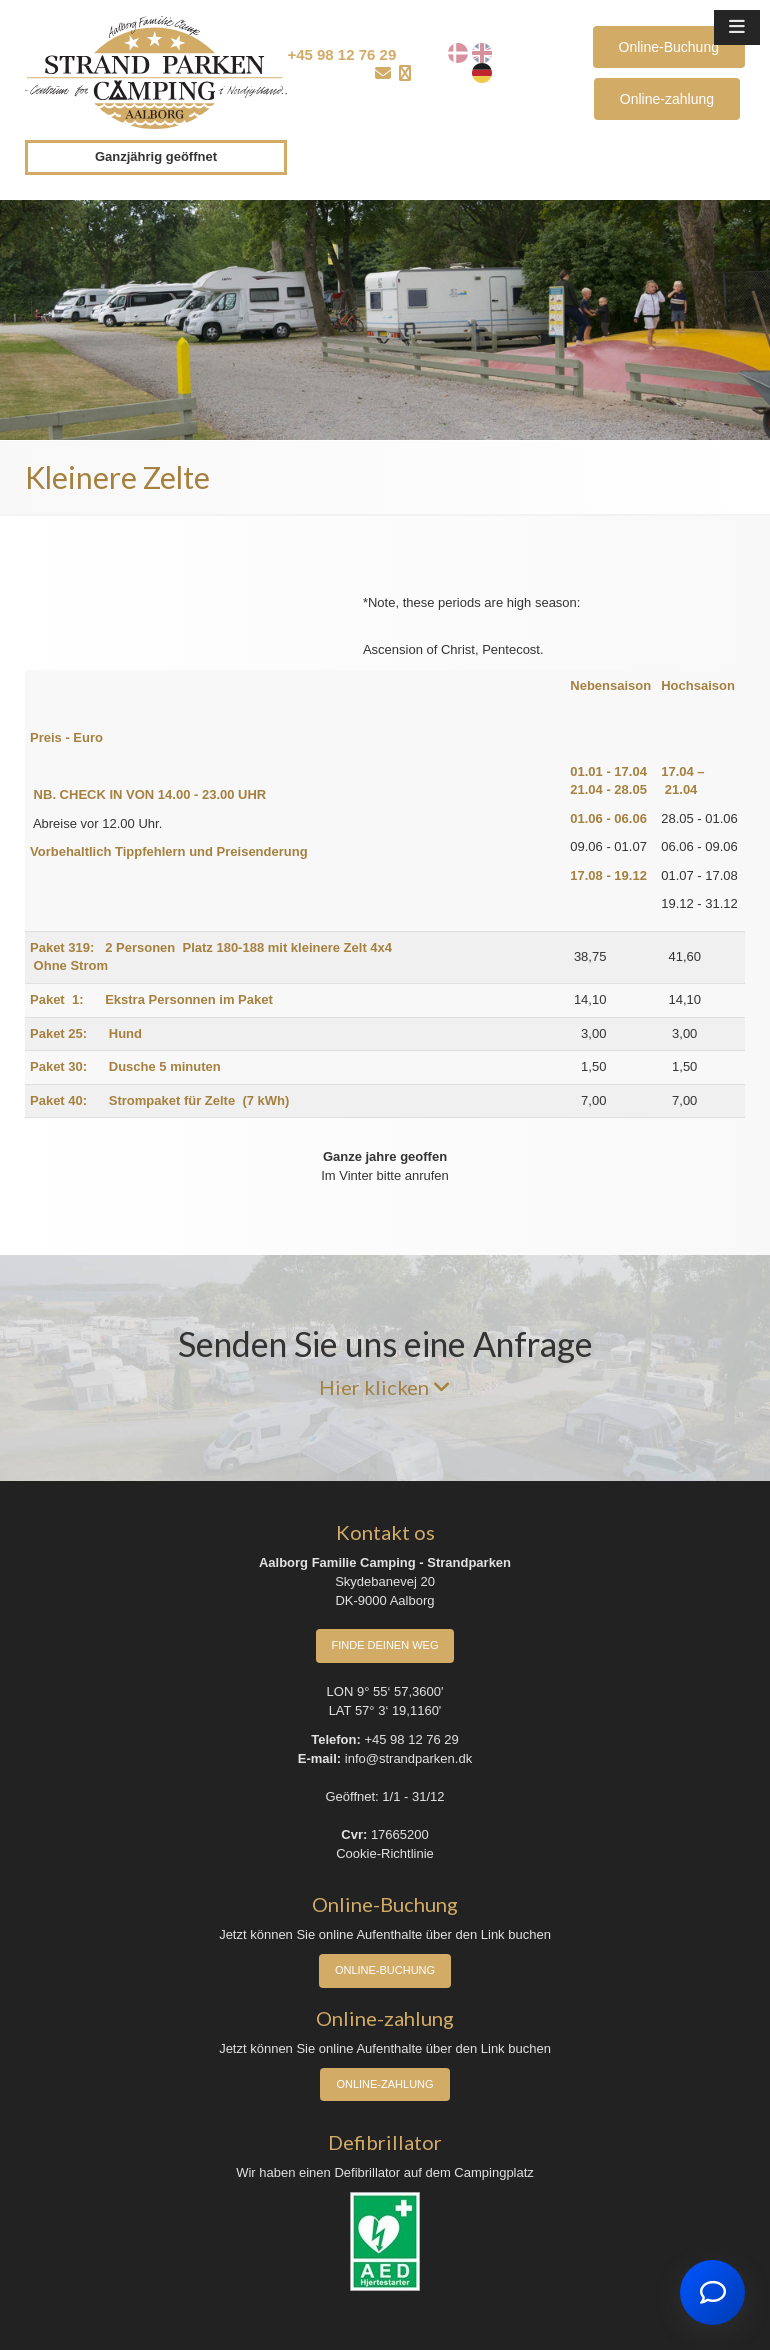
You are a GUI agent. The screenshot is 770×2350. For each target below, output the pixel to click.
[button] (737, 27)
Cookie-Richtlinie (385, 1853)
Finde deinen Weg (385, 1645)
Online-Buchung (669, 47)
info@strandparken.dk (408, 1758)
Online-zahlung (667, 99)
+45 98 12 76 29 (341, 54)
